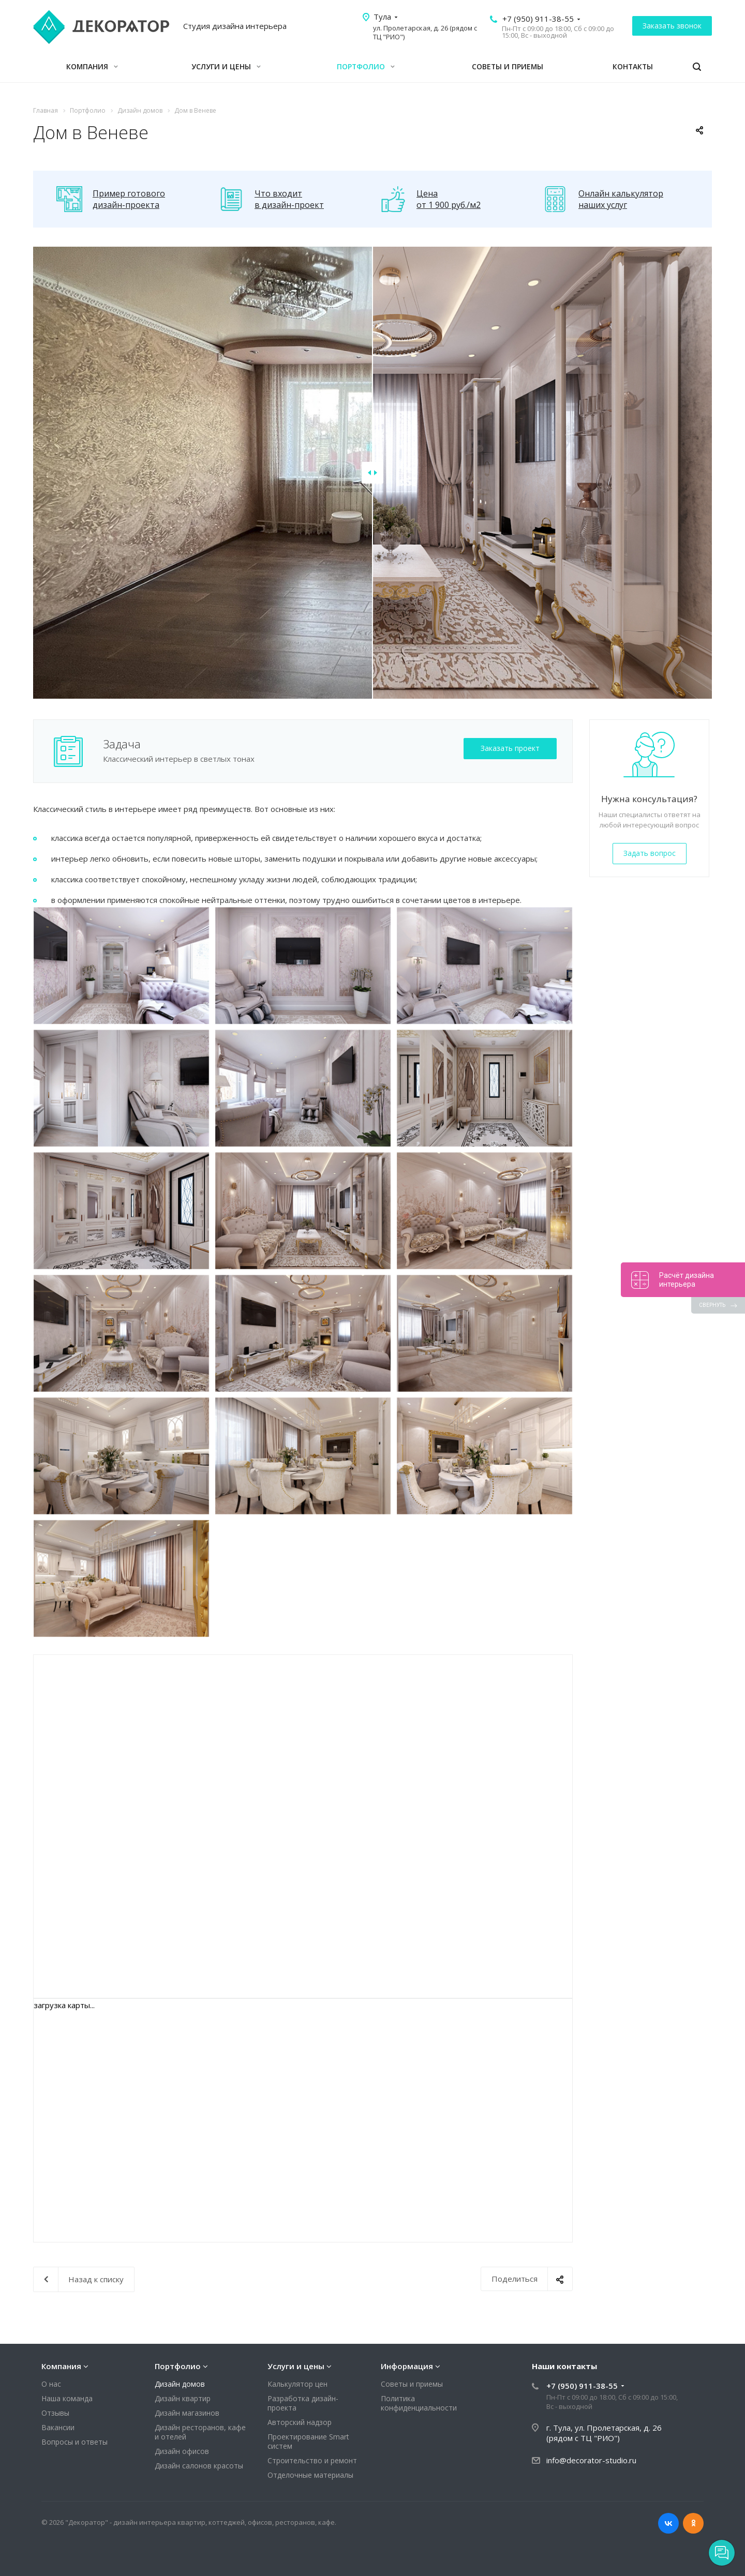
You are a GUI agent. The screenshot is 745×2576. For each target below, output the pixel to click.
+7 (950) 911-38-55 (538, 18)
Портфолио (366, 66)
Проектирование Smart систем (308, 2441)
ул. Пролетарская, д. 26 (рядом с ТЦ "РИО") (425, 32)
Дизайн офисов (182, 2451)
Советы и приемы (507, 66)
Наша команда (67, 2398)
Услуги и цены (226, 66)
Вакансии (57, 2427)
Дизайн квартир (183, 2398)
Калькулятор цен (297, 2384)
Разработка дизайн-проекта (302, 2403)
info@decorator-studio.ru (591, 2460)
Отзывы (55, 2413)
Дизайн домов (180, 2384)
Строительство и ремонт (312, 2460)
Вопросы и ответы (74, 2442)
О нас (51, 2384)
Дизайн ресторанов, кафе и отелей (200, 2432)
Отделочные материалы (310, 2475)
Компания (92, 66)
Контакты (633, 66)
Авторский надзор (299, 2422)
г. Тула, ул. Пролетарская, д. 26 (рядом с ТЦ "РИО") (604, 2432)
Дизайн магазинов (187, 2413)
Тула (382, 16)
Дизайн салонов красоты (199, 2465)
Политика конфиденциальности (419, 2403)
